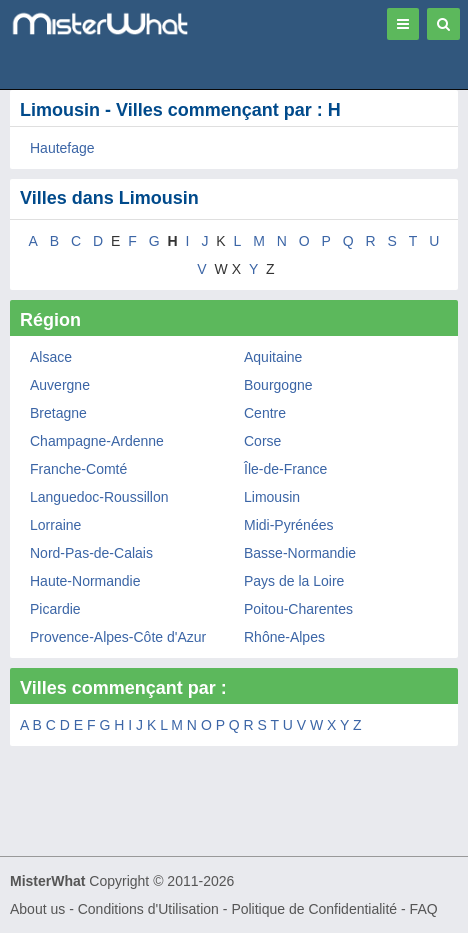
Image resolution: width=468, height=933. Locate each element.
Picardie (55, 609)
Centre (265, 413)
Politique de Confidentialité (314, 909)
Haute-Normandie (85, 581)
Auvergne (60, 385)
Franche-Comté (78, 469)
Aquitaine (273, 357)
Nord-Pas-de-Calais (91, 553)
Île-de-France (285, 469)
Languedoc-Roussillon (99, 497)
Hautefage (62, 148)
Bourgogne (278, 385)
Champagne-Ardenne (97, 441)
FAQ (424, 909)
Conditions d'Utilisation (148, 909)
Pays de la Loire (294, 581)
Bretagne (58, 413)
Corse (262, 441)
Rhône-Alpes (284, 637)
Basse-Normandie (300, 553)
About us (37, 909)
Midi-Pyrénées (288, 525)
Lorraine (55, 525)
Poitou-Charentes (298, 609)
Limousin (272, 497)
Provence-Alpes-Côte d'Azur (118, 637)
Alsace (51, 357)
